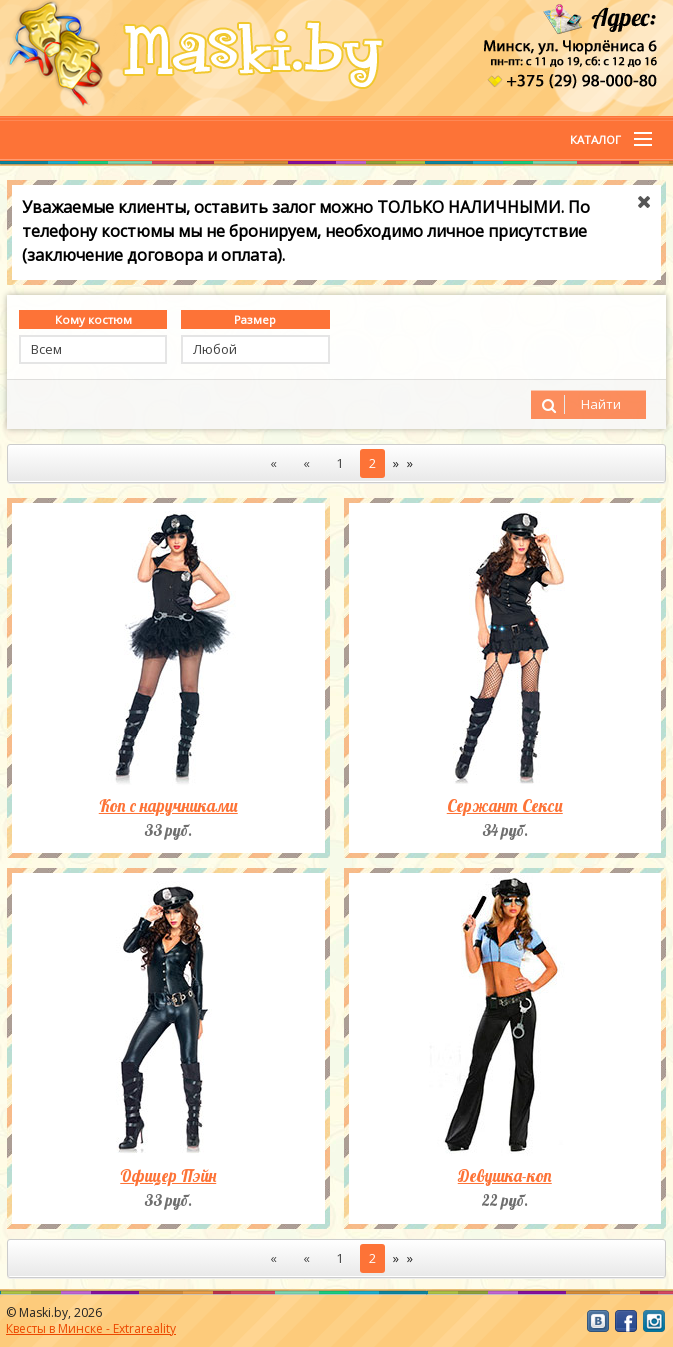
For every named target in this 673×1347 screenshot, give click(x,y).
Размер (255, 319)
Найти (578, 404)
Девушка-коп (505, 1176)
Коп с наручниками (168, 806)
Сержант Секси (505, 806)
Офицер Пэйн (168, 1176)
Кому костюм (93, 319)
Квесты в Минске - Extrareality (91, 1328)
